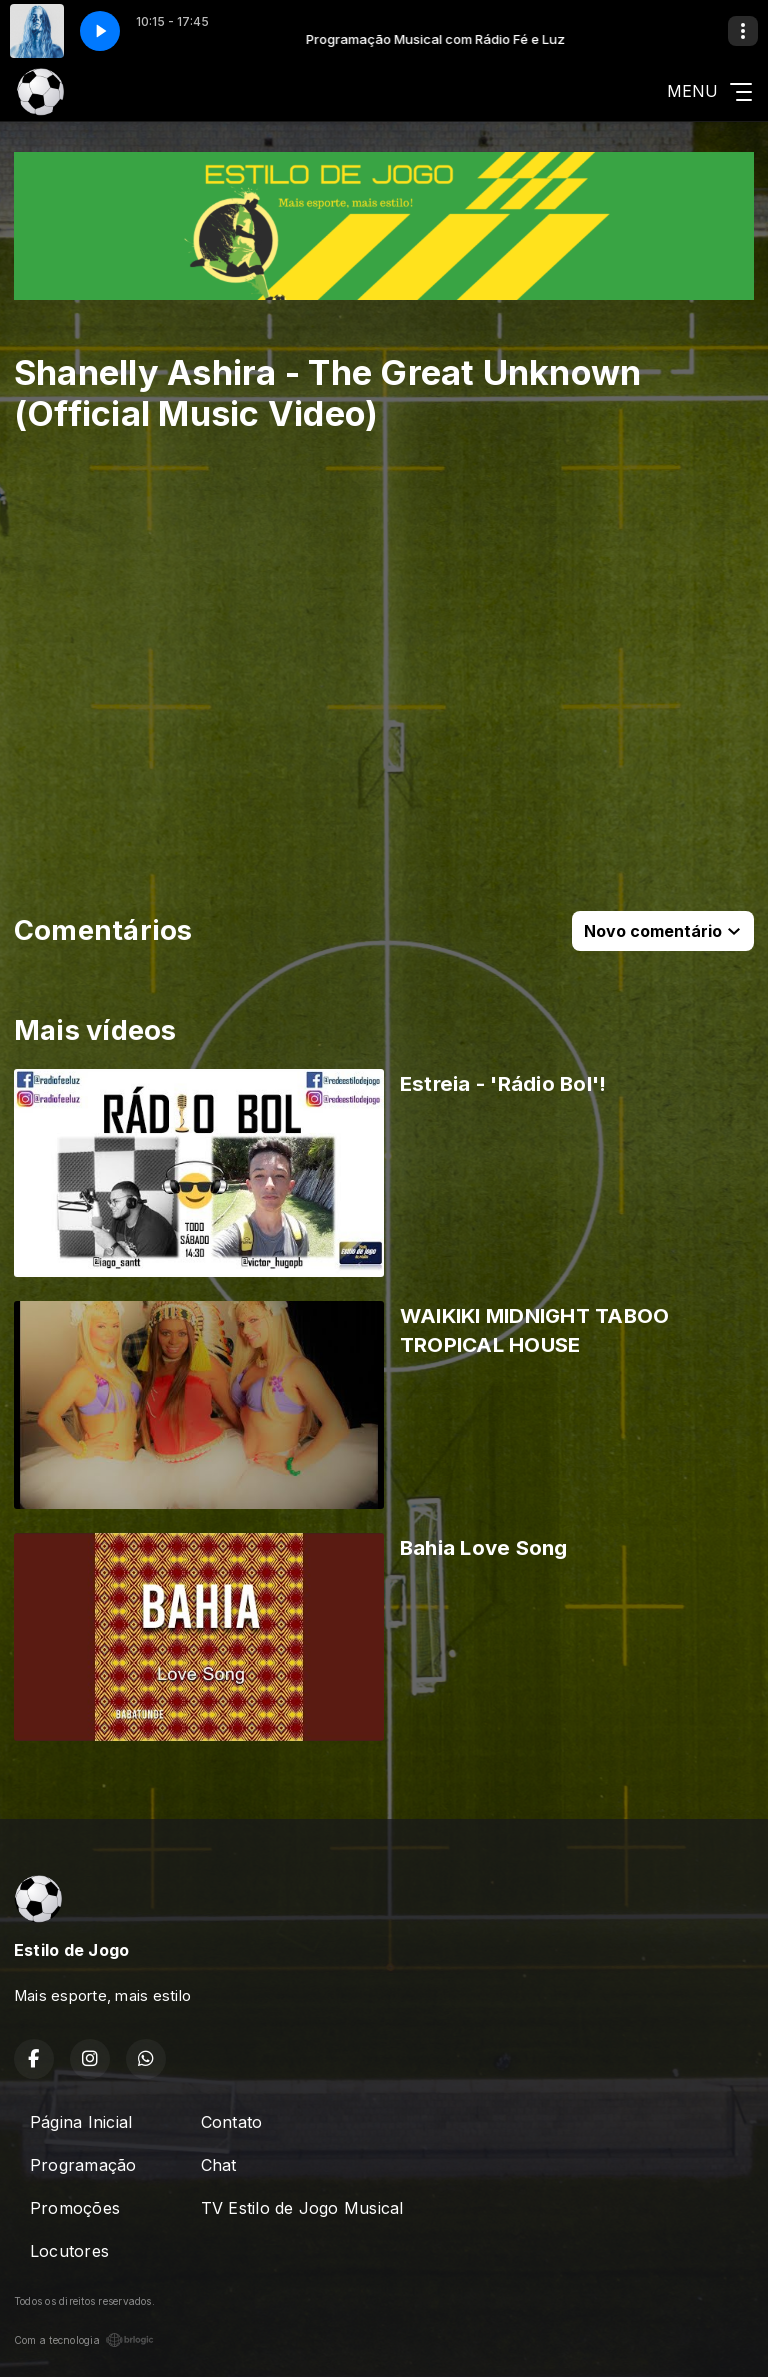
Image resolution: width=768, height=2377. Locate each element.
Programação (83, 2165)
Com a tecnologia (84, 2340)
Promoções (75, 2208)
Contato (232, 2122)
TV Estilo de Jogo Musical (302, 2208)
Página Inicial (81, 2122)
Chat (219, 2165)
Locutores (69, 2251)
